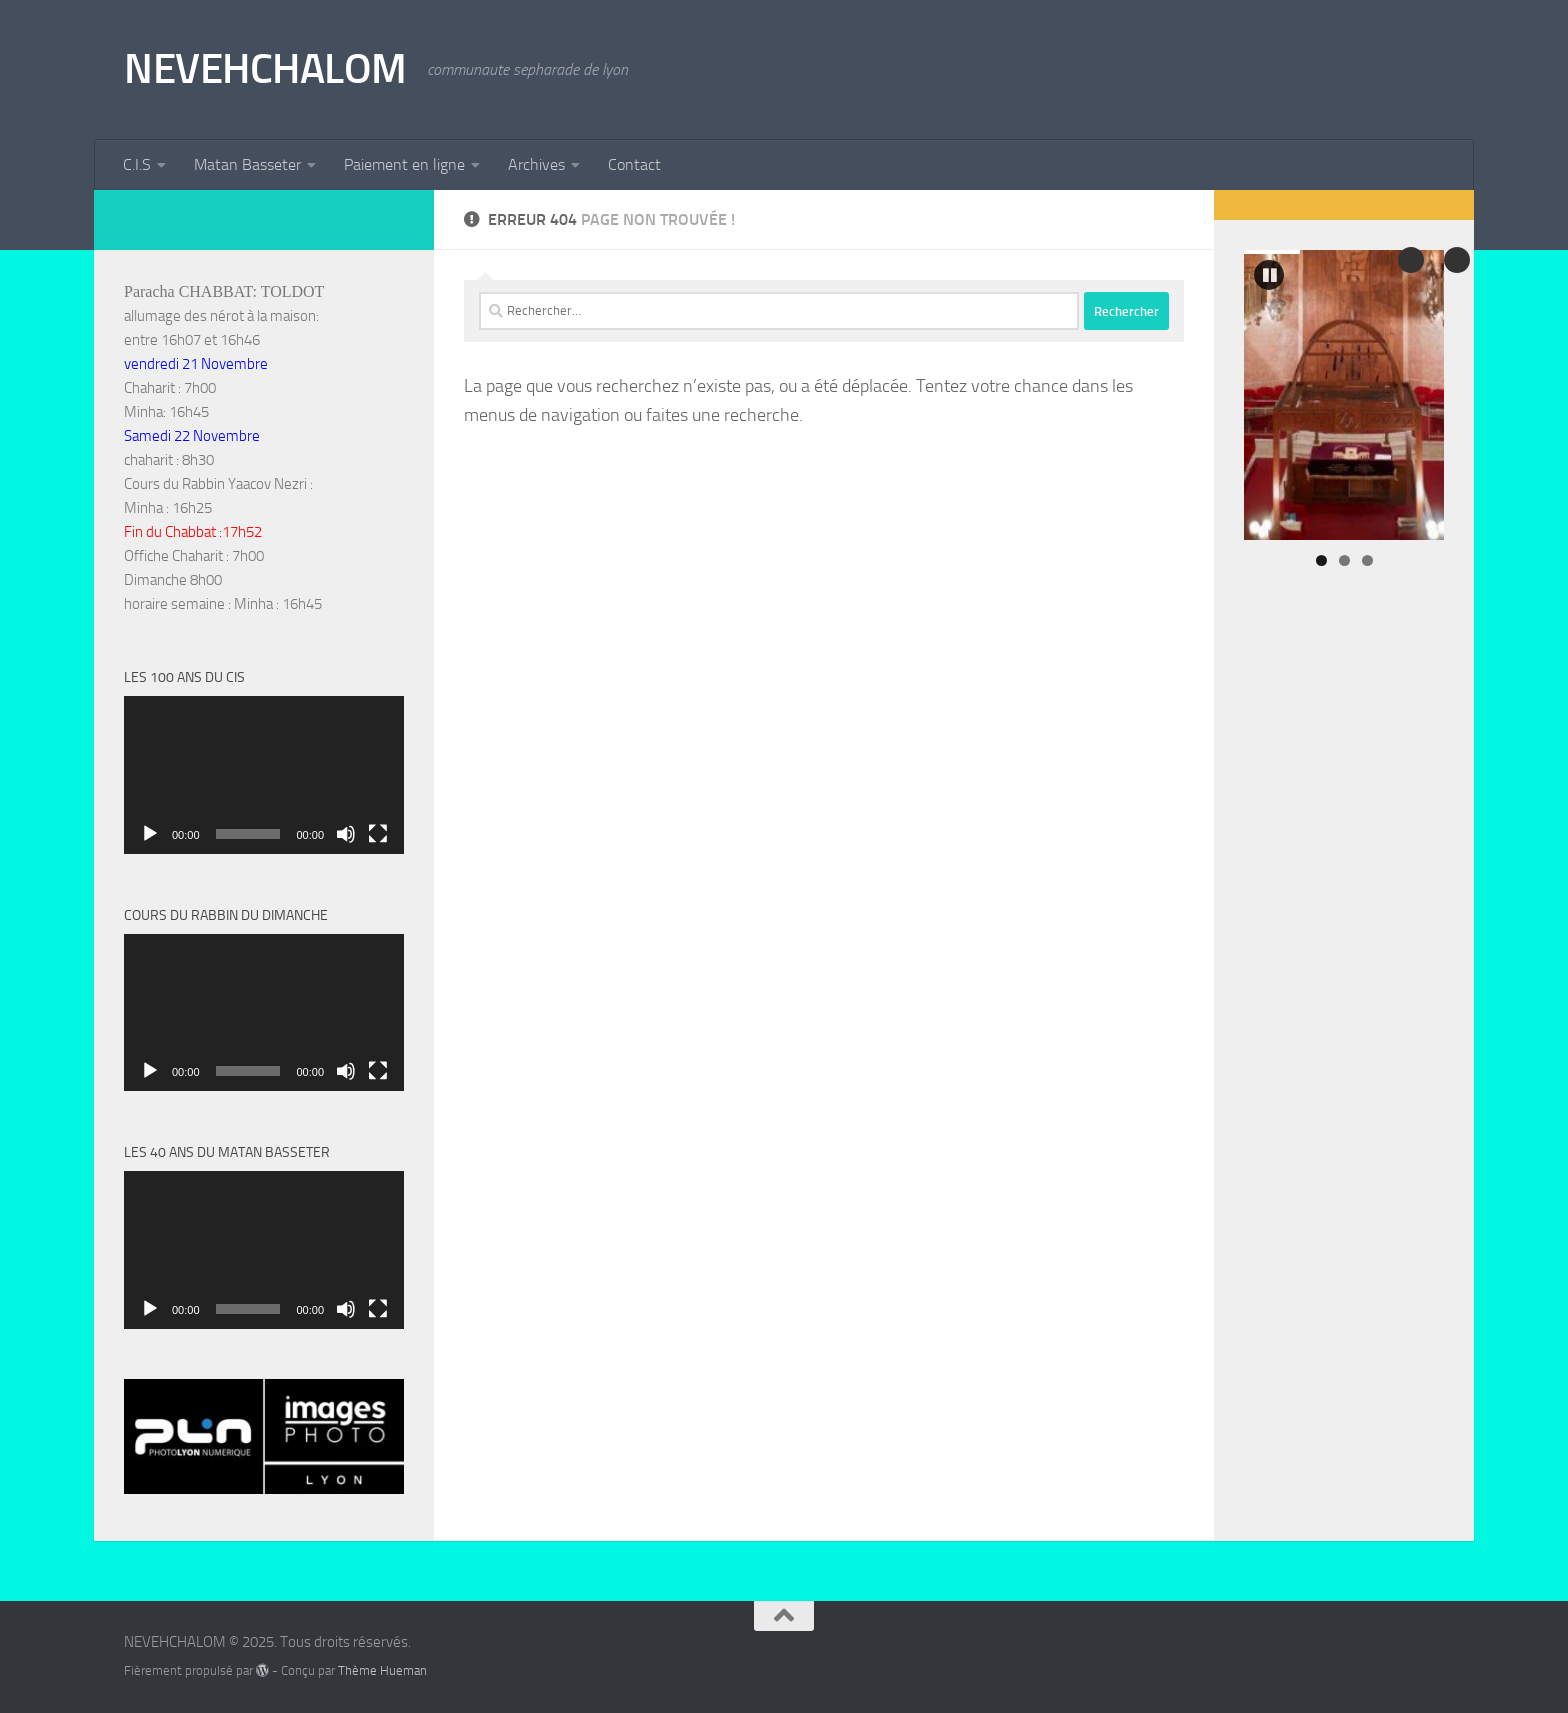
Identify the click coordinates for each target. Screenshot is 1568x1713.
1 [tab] (1321, 560)
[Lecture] (150, 834)
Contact (634, 164)
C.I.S (137, 164)
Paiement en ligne (404, 164)
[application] (264, 775)
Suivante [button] (1411, 260)
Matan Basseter (247, 164)
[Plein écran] (378, 834)
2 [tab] (1344, 560)
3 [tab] (1367, 560)
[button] (1269, 275)
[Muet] (346, 834)
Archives (536, 164)
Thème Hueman (382, 1670)
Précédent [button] (1457, 260)
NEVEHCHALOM (265, 69)
